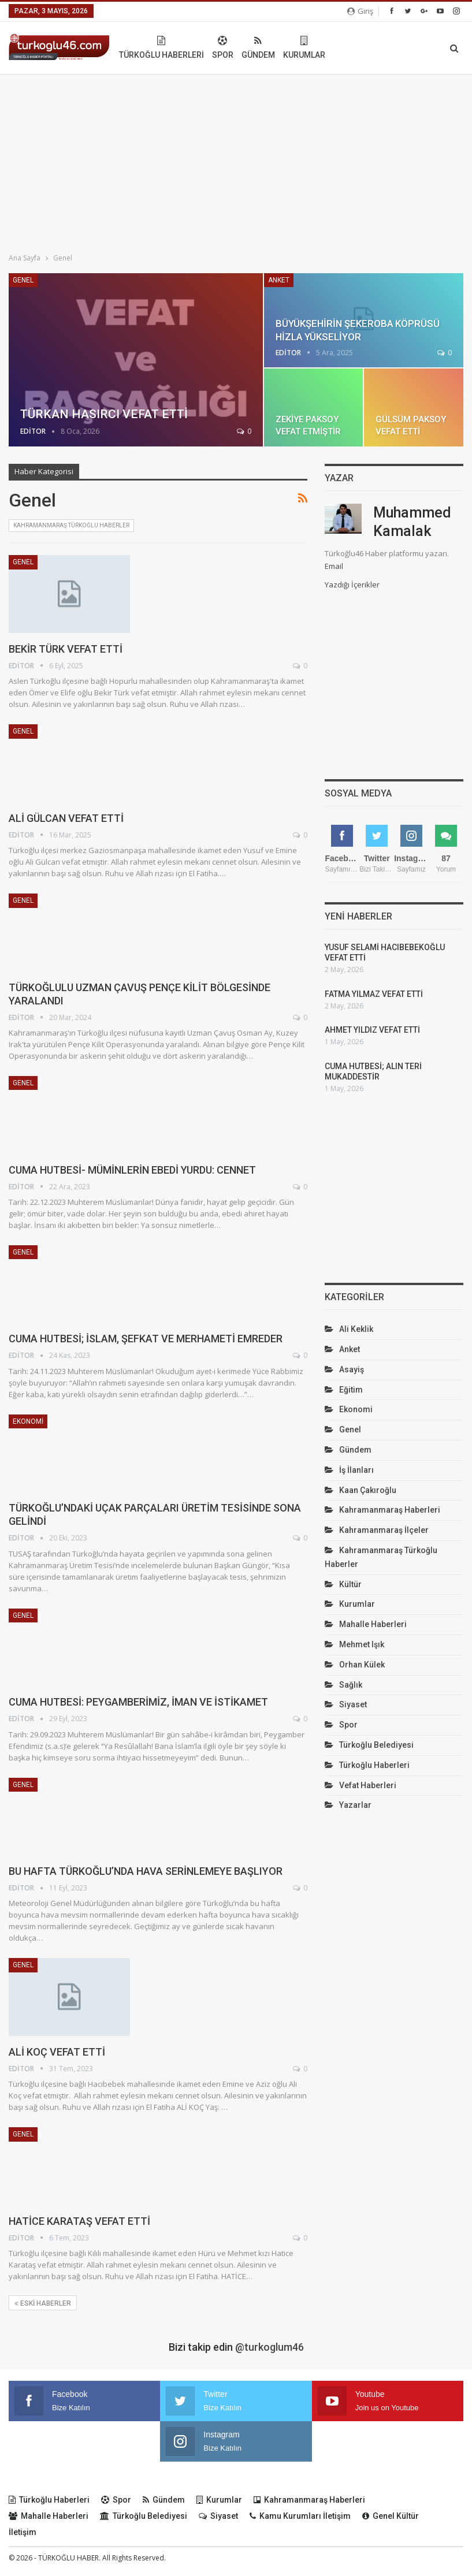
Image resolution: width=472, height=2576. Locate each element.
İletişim (22, 2532)
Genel (23, 280)
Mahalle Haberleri (373, 1634)
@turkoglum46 (269, 2347)
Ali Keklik (356, 1339)
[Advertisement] (236, 161)
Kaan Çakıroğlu (367, 1500)
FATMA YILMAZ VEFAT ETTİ (374, 1004)
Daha (425, 47)
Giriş (360, 11)
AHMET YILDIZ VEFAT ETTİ (372, 1040)
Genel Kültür (390, 2516)
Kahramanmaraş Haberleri (389, 1520)
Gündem (339, 47)
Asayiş (351, 1379)
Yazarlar (355, 1815)
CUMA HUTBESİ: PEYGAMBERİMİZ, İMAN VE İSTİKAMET (138, 1702)
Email (334, 566)
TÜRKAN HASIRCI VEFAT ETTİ (104, 414)
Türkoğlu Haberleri (242, 47)
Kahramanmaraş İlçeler (384, 1540)
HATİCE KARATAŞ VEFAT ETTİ (79, 2221)
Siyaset (353, 1714)
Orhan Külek (362, 1675)
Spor (304, 47)
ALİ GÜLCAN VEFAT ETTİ (66, 818)
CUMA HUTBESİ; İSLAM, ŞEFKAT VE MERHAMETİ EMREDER (146, 1338)
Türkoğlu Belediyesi (376, 1755)
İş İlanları (356, 1480)
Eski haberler (42, 2303)
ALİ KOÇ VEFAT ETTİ (57, 2052)
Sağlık (350, 1695)
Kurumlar (385, 47)
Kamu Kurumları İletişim (300, 2516)
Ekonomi (28, 1421)
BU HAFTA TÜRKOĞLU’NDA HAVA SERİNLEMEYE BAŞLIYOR (146, 1871)
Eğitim (351, 1400)
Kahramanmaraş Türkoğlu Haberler (71, 525)
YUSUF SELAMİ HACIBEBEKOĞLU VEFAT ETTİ (369, 958)
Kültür (350, 1594)
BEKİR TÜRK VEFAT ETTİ (65, 649)
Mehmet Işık (361, 1654)
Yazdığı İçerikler (352, 584)
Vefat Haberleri (367, 1795)
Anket (278, 280)
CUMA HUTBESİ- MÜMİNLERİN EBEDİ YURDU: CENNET (132, 1170)
